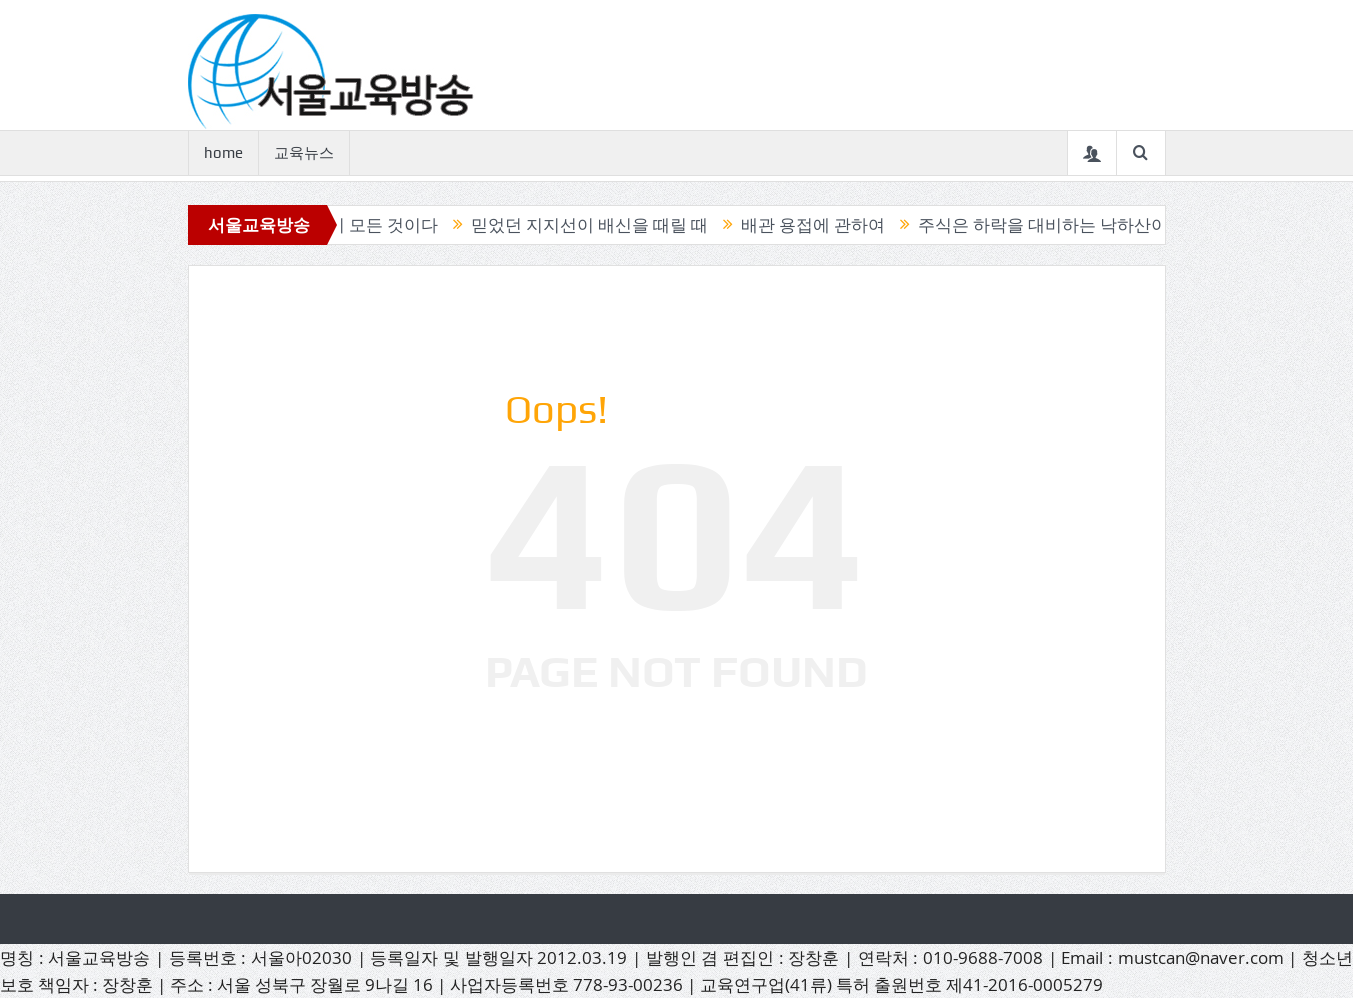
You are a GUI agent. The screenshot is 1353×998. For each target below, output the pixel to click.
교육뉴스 (304, 153)
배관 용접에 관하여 (819, 225)
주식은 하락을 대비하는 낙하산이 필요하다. (1087, 225)
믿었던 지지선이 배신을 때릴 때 (595, 225)
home (223, 153)
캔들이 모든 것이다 (372, 225)
